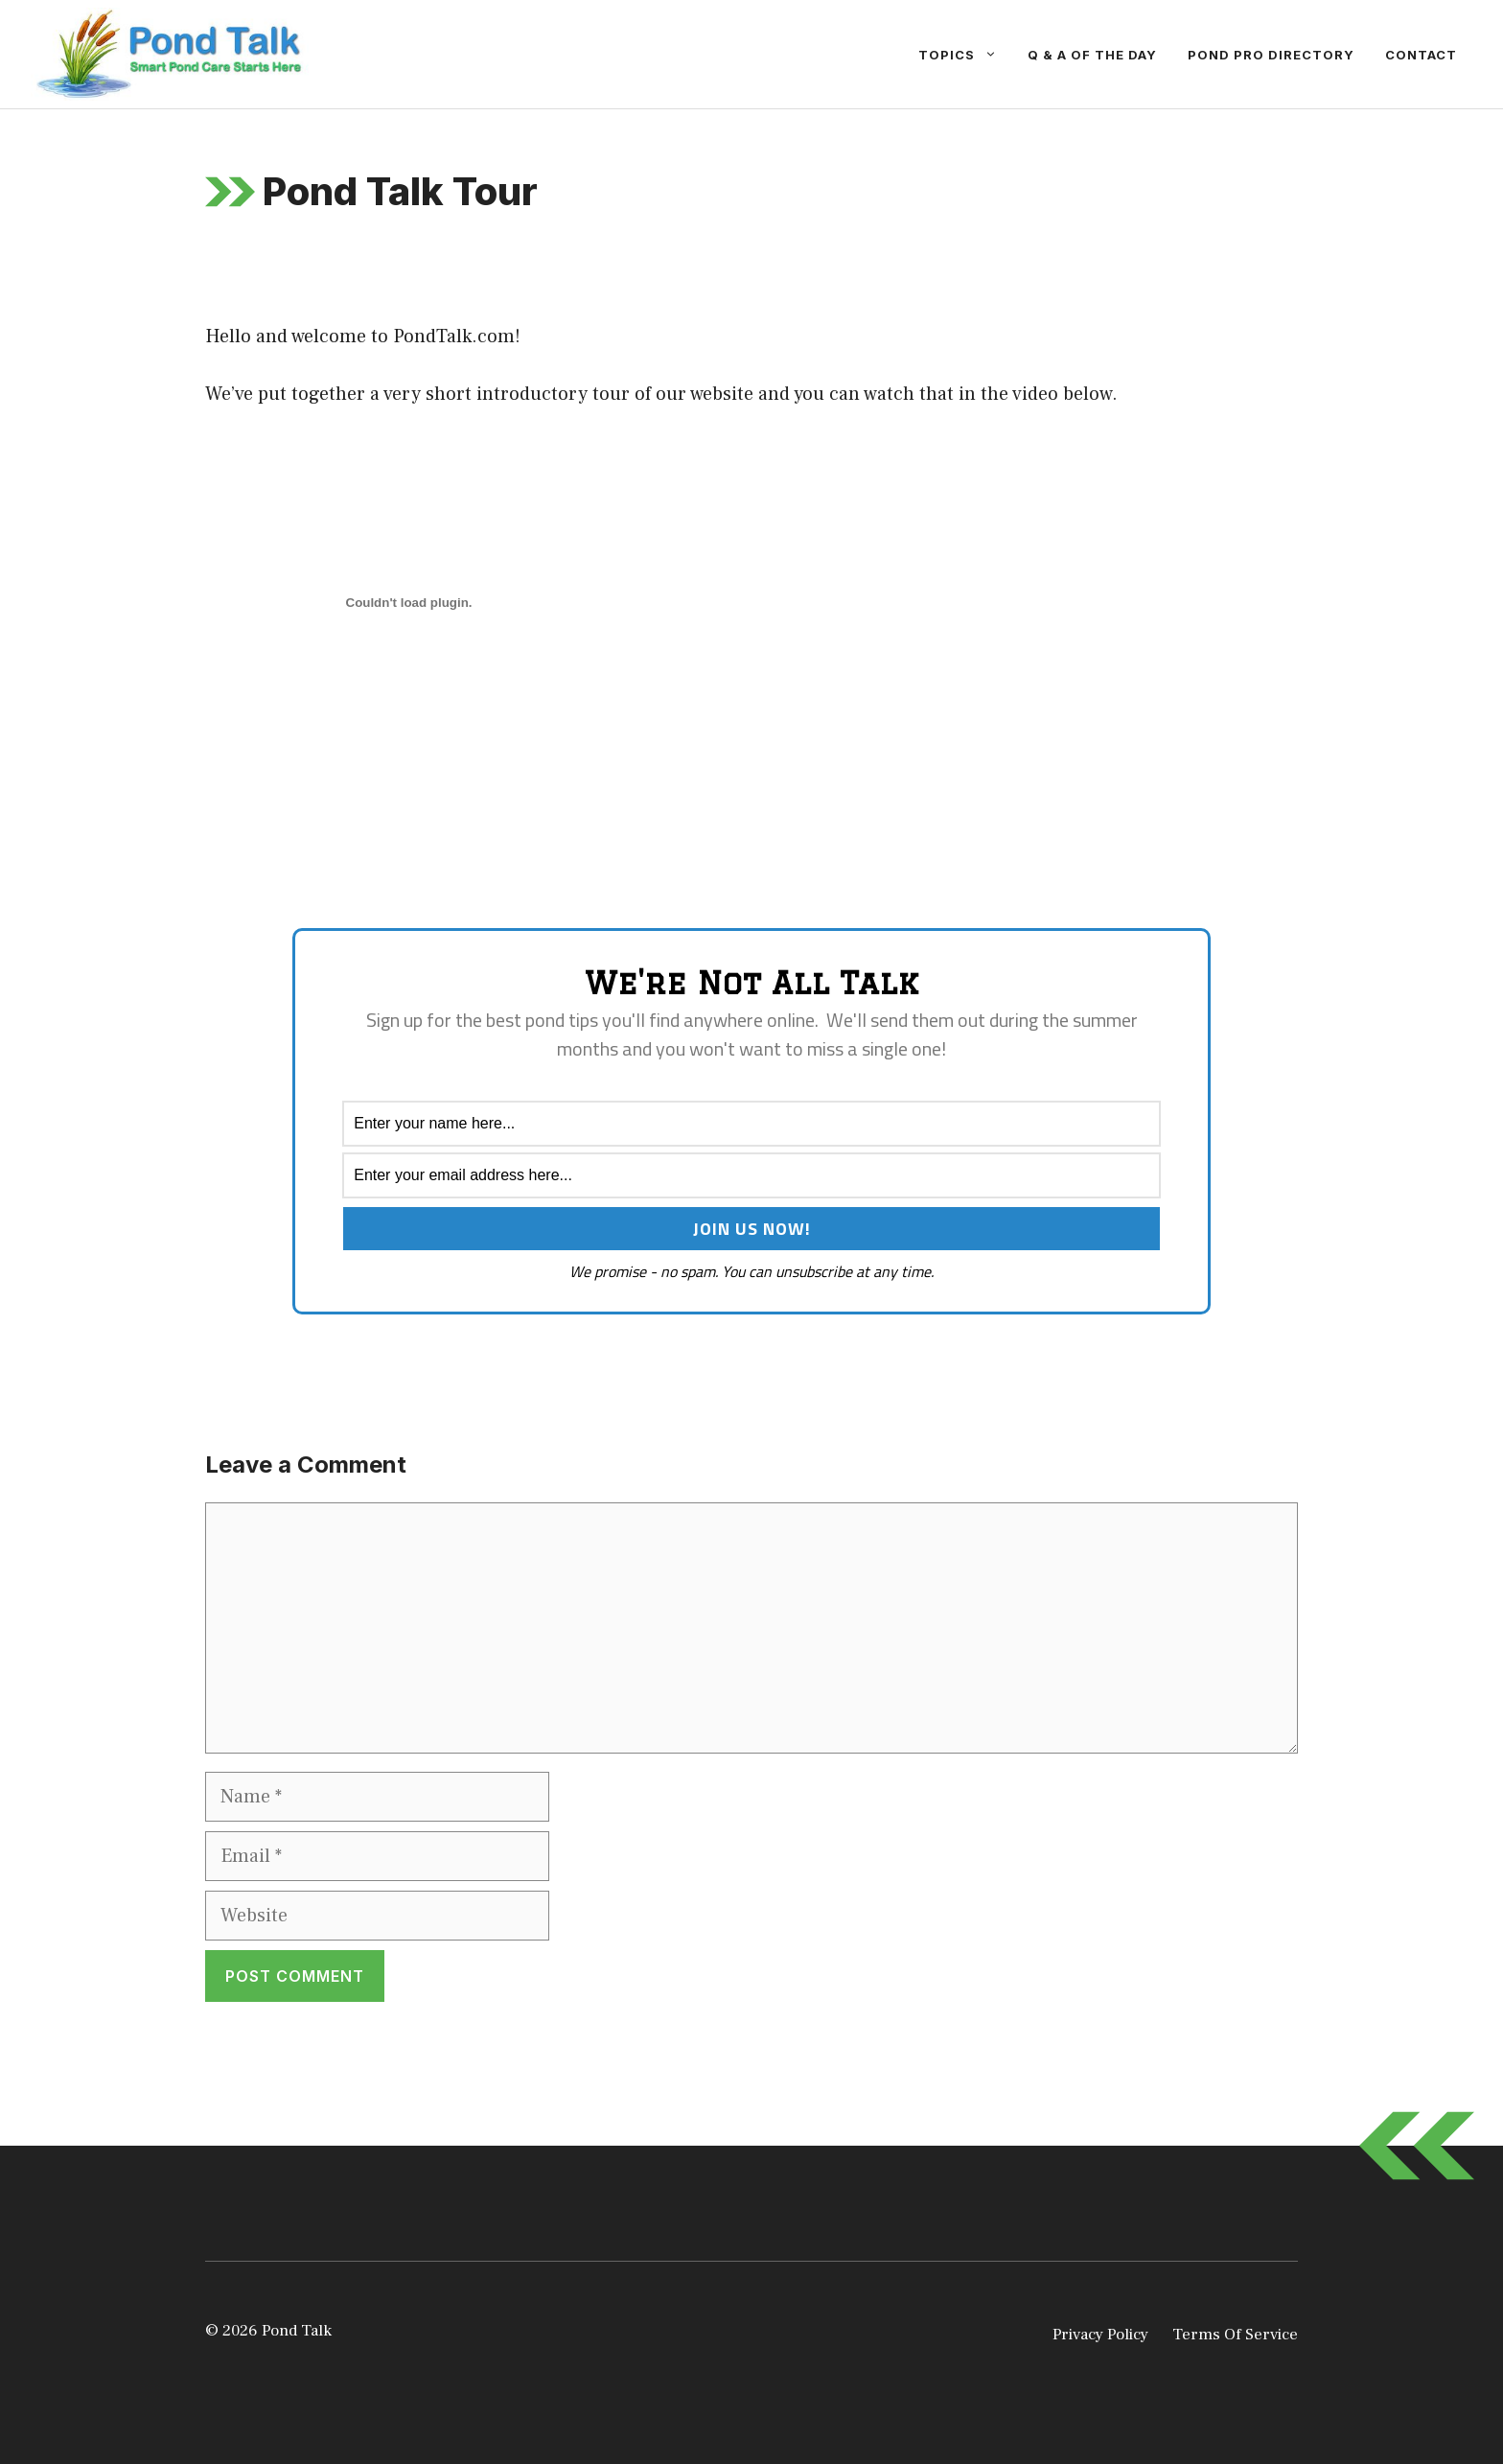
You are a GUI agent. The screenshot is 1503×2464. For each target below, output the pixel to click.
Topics (965, 54)
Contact (1421, 54)
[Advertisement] (429, 862)
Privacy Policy (1100, 2334)
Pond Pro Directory (1271, 54)
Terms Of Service (1235, 2334)
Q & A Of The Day (1092, 54)
